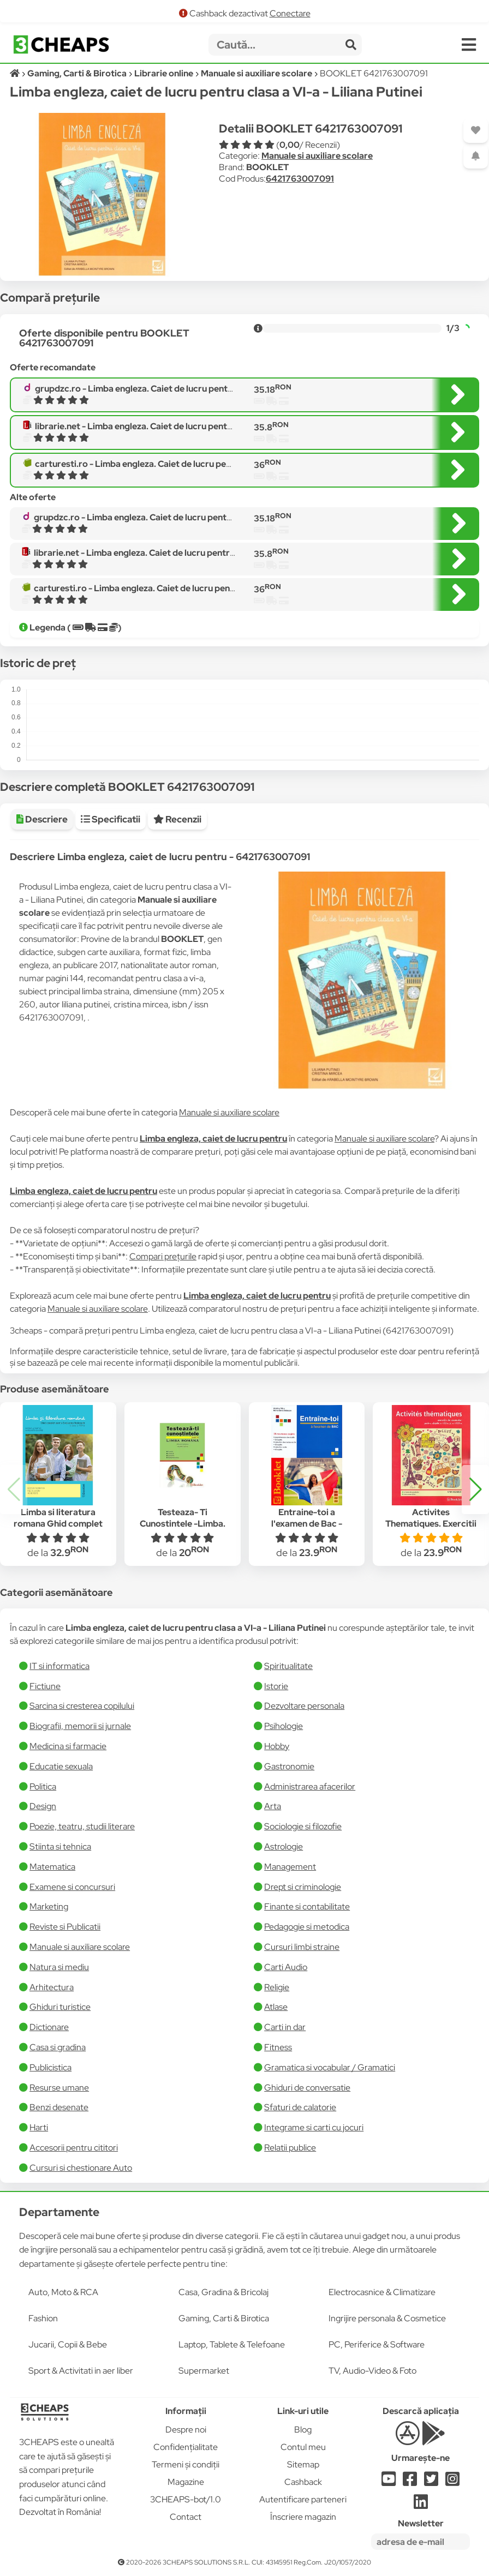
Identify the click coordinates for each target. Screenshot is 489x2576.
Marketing (48, 1906)
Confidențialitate (185, 2447)
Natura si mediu (59, 1967)
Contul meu (303, 2447)
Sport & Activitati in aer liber (80, 2370)
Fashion (43, 2318)
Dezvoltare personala (304, 1706)
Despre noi (185, 2429)
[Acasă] (15, 73)
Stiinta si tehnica (60, 1846)
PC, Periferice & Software (377, 2344)
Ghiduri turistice (60, 2007)
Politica (42, 1786)
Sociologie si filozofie (303, 1826)
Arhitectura (51, 1987)
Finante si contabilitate (307, 1906)
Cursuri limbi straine (301, 1947)
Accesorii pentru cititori (73, 2147)
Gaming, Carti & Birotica (223, 2318)
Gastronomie (289, 1766)
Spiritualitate (288, 1666)
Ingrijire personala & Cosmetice (387, 2318)
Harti (38, 2127)
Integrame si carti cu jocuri (313, 2127)
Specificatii (110, 819)
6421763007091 (300, 178)
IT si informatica (59, 1666)
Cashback (303, 2482)
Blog (303, 2429)
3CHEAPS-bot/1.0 (185, 2499)
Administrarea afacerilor (309, 1786)
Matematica (52, 1866)
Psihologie (283, 1726)
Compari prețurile (162, 1256)
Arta (272, 1806)
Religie (276, 1987)
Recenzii (177, 819)
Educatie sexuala (61, 1766)
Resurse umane (59, 2087)
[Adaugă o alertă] (475, 156)
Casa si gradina (57, 2047)
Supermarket (203, 2370)
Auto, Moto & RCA (63, 2292)
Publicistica (50, 2067)
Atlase (276, 2007)
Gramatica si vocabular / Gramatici (329, 2067)
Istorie (276, 1686)
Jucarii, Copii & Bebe (67, 2344)
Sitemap (303, 2464)
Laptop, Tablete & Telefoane (231, 2344)
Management (290, 1866)
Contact (185, 2517)
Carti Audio (285, 1967)
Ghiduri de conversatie (307, 2087)
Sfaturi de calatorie (300, 2107)
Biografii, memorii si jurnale (80, 1726)
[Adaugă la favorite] (475, 130)
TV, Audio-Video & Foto (372, 2370)
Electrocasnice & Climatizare (382, 2292)
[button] (475, 1489)
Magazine (186, 2482)
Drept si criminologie (302, 1887)
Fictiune (45, 1686)
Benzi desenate (58, 2107)
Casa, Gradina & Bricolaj (223, 2292)
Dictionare (49, 2027)
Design (42, 1806)
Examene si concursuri (72, 1887)
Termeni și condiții (185, 2464)
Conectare (290, 13)
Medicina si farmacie (67, 1746)
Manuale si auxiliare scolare (317, 155)
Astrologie (283, 1846)
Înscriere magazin (303, 2517)
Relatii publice (290, 2147)
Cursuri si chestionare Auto (80, 2167)
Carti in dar (285, 2027)
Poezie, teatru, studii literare (82, 1826)
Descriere (42, 819)
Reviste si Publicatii (64, 1926)
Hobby (276, 1746)
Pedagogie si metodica (306, 1926)
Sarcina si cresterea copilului (81, 1706)
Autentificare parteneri (303, 2499)
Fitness (278, 2047)
